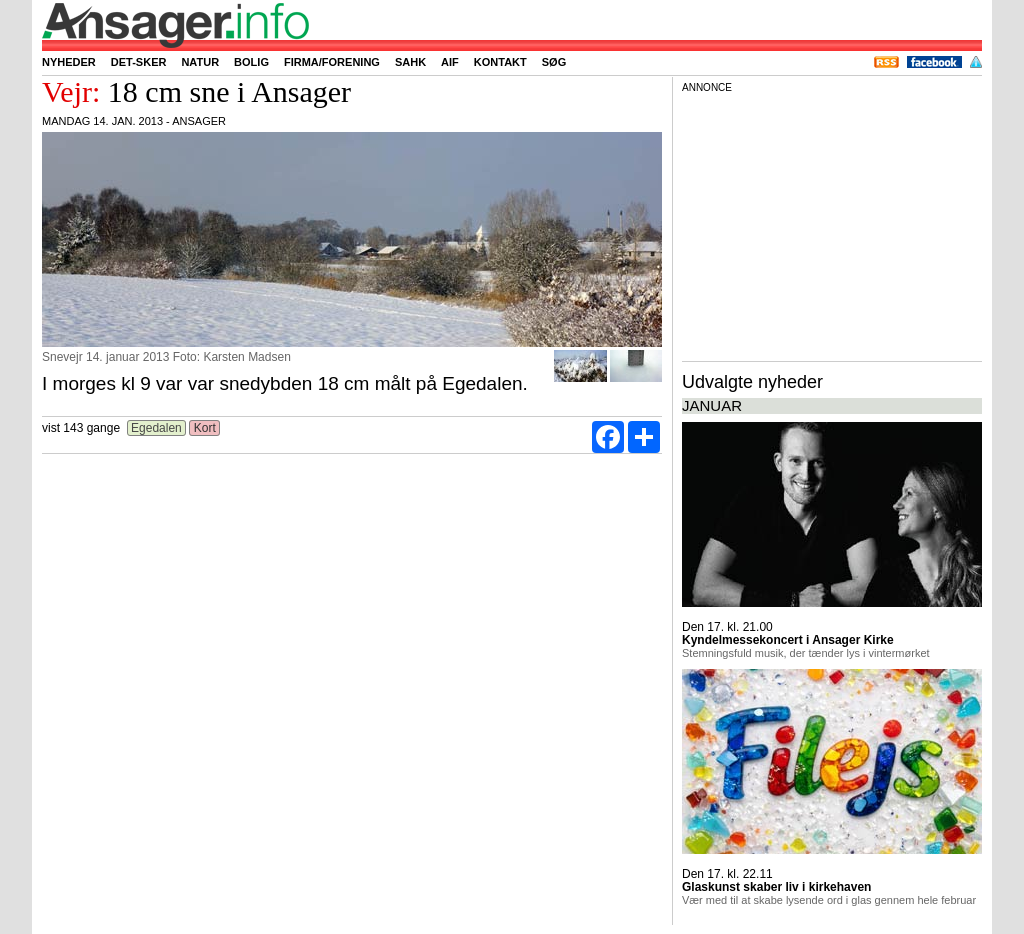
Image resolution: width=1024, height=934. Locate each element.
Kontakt (500, 62)
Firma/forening (332, 62)
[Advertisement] (832, 224)
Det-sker (139, 62)
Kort (204, 428)
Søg (554, 62)
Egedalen (156, 428)
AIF (450, 62)
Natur (200, 62)
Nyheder (69, 62)
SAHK (410, 62)
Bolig (251, 62)
